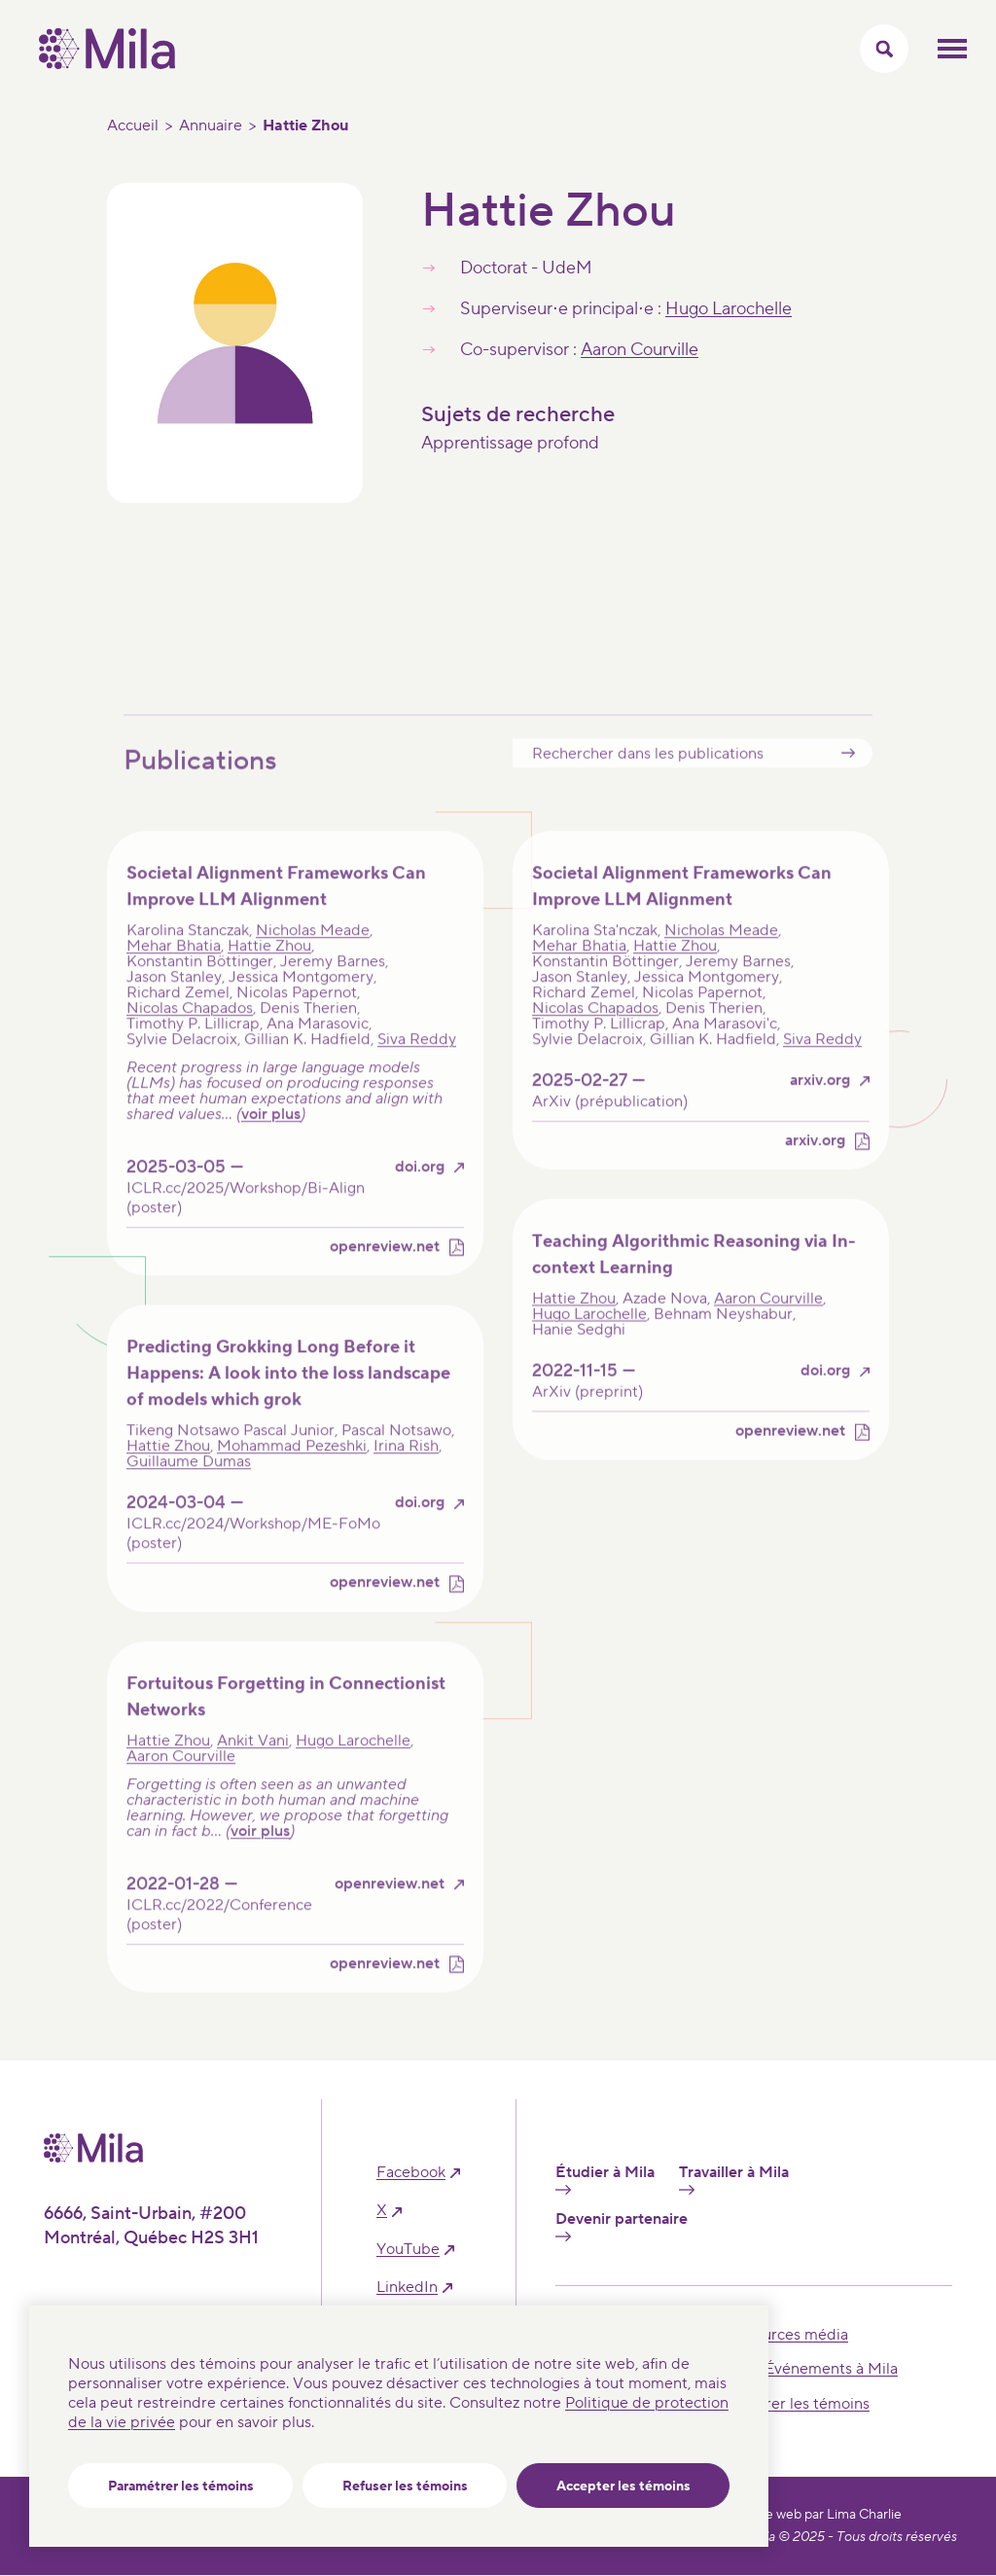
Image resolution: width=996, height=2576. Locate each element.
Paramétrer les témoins (181, 2486)
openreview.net (385, 1272)
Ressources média (784, 2334)
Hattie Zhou (269, 971)
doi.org (420, 1192)
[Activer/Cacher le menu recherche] (884, 48)
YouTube (408, 2249)
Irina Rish (406, 1471)
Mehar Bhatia (173, 971)
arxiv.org (820, 1105)
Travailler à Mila (734, 2179)
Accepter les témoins (623, 2486)
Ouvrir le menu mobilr (952, 48)
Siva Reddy (416, 1064)
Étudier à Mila (605, 2179)
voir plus (271, 1139)
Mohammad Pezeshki (292, 1471)
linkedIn (407, 2287)
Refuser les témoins (405, 2486)
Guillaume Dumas (188, 1486)
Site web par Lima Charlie (826, 2514)
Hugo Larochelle (728, 309)
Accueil (133, 125)
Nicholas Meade (313, 955)
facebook (410, 2173)
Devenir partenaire (621, 2225)
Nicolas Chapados (189, 1033)
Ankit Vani (253, 1764)
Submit (848, 777)
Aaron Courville (639, 350)
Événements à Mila (831, 2369)
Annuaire (210, 125)
